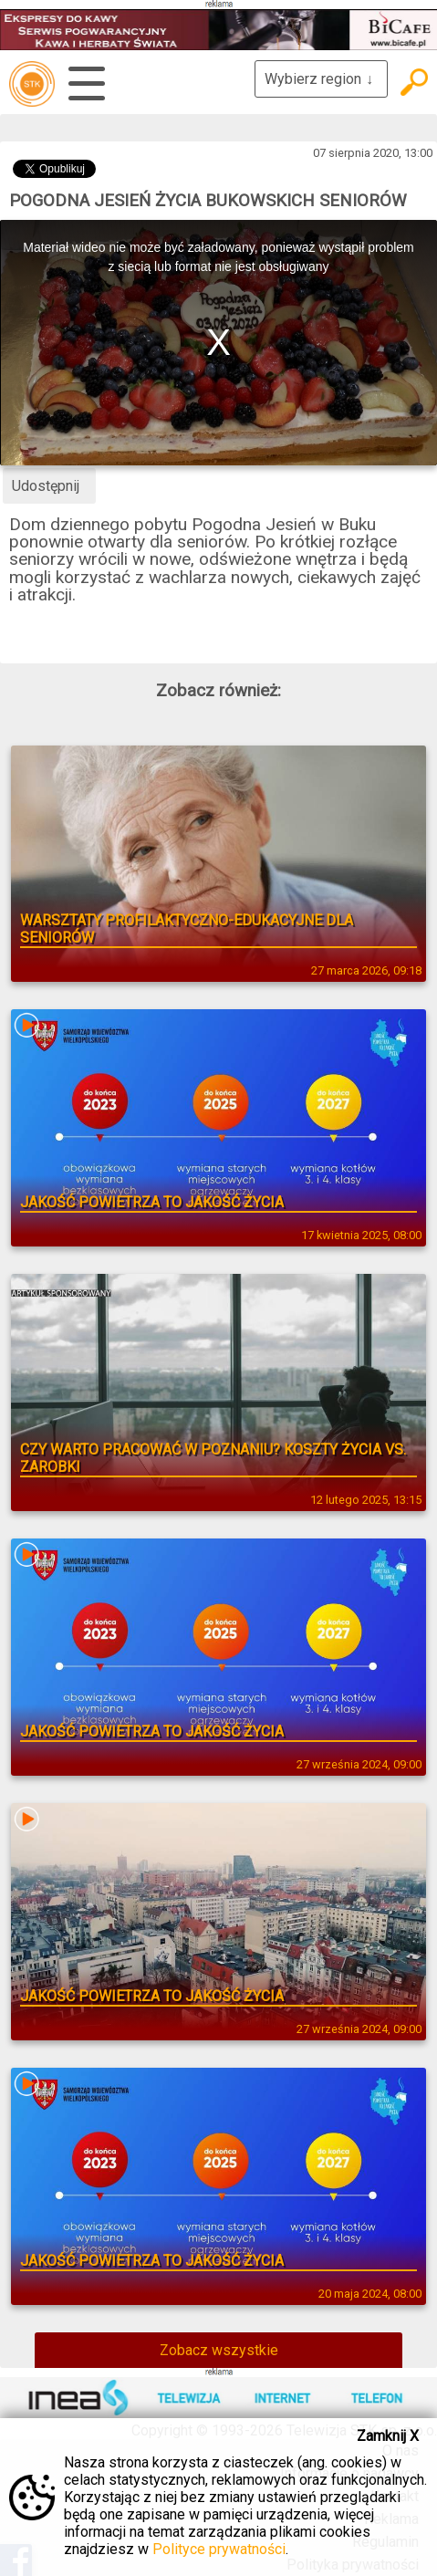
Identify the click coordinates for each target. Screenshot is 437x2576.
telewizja (32, 84)
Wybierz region (321, 79)
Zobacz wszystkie (219, 2350)
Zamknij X (388, 2436)
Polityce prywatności (219, 2549)
